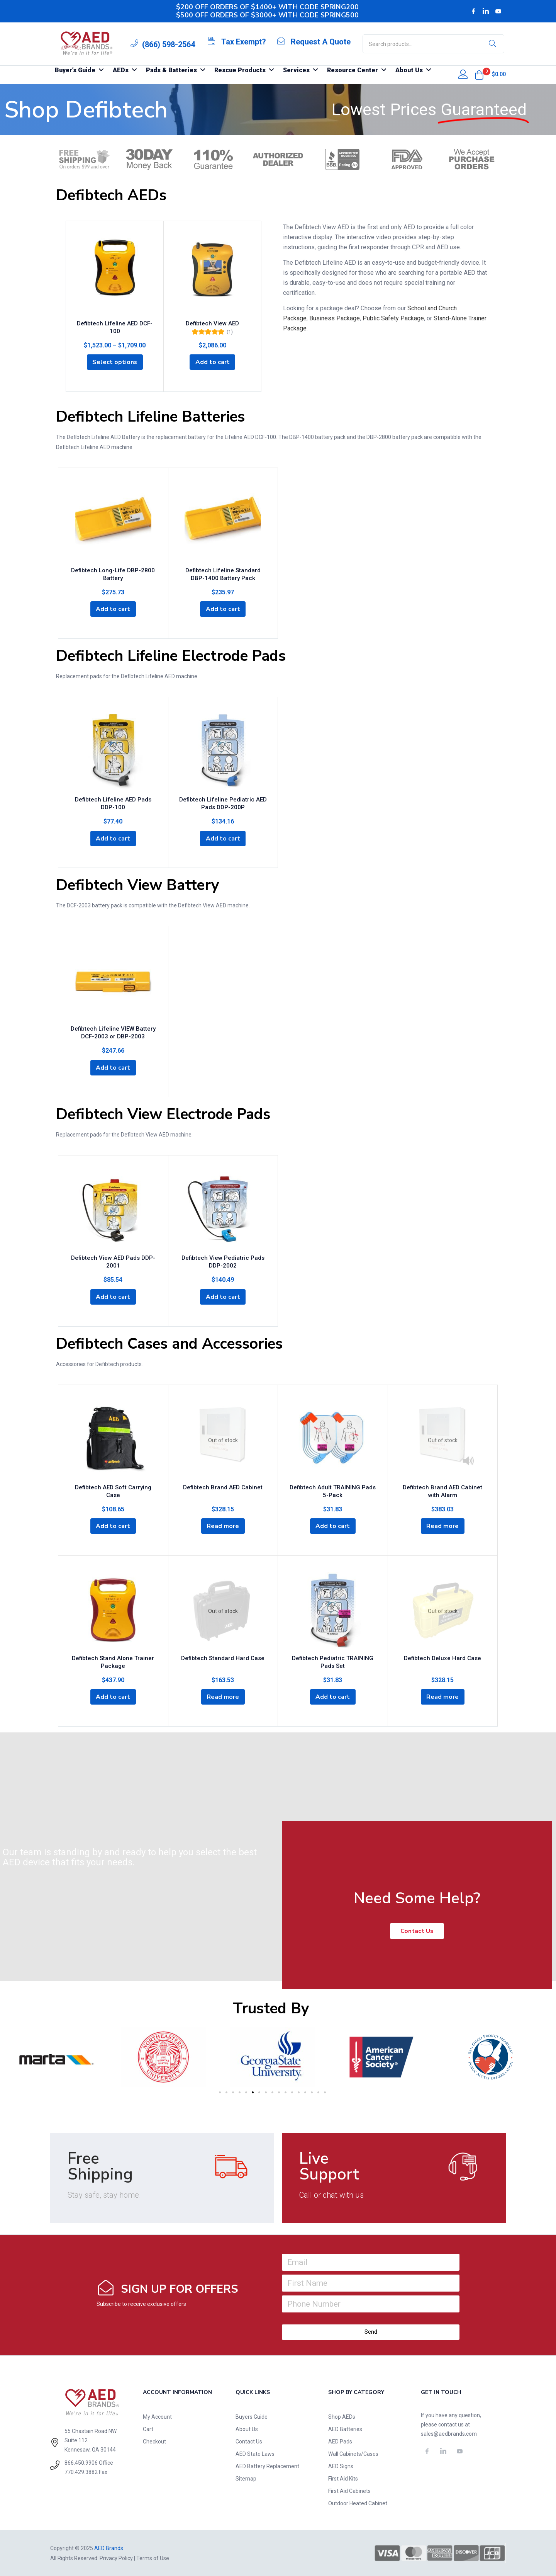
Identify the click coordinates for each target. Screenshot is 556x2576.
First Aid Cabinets (349, 2491)
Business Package (334, 318)
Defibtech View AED (212, 323)
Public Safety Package (393, 318)
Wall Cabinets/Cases (353, 2453)
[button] (479, 75)
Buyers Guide (252, 2416)
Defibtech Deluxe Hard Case (442, 1657)
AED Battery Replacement (267, 2466)
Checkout (154, 2441)
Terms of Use (152, 2558)
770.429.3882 (81, 2472)
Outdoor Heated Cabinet (357, 2503)
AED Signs (340, 2466)
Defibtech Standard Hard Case (222, 1657)
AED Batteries (345, 2429)
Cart (148, 2429)
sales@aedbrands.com (449, 2433)
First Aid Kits (343, 2478)
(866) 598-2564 (168, 44)
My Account (157, 2416)
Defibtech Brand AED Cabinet (223, 1486)
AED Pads (340, 2441)
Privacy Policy (116, 2558)
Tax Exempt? (243, 41)
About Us (247, 2429)
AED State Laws (255, 2453)
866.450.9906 (81, 2462)
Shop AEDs (341, 2416)
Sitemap (246, 2478)
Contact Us (249, 2441)
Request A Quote (321, 41)
